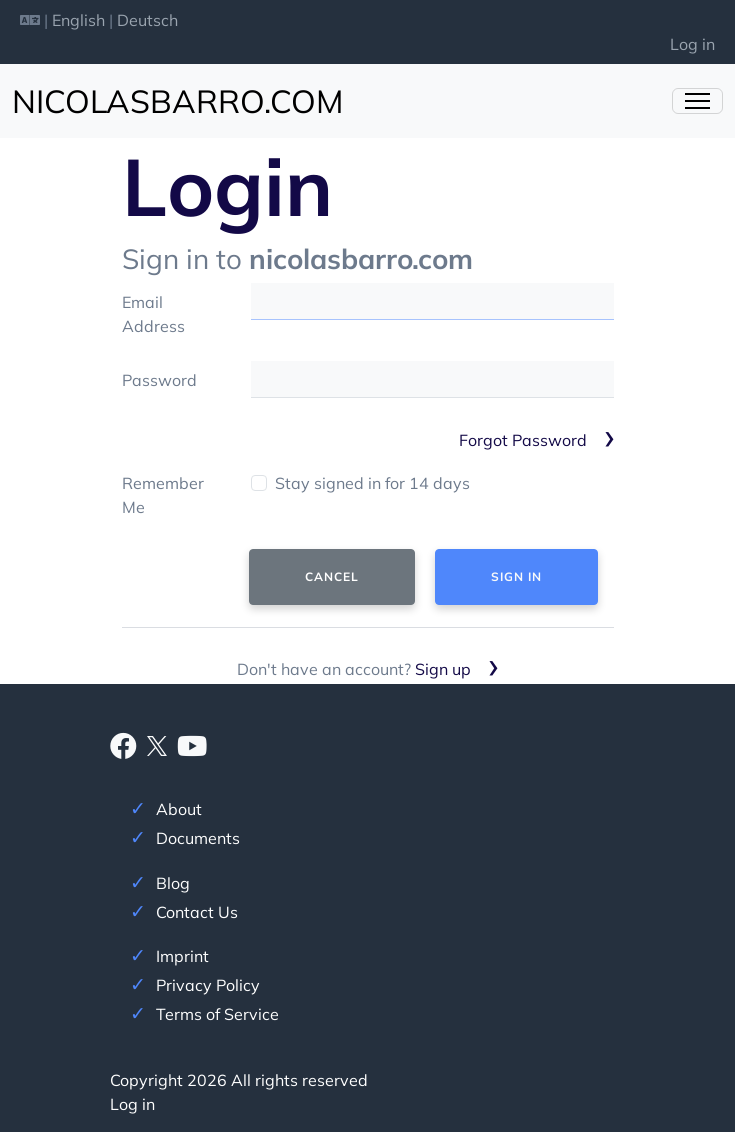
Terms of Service (217, 1014)
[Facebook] (123, 750)
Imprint (182, 956)
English (78, 20)
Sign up (443, 669)
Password (159, 380)
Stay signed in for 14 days (372, 483)
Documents (198, 838)
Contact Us (197, 912)
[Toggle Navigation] (697, 101)
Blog (173, 883)
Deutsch (147, 20)
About (179, 809)
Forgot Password (523, 440)
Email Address (153, 314)
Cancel (332, 576)
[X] (157, 744)
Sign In (516, 576)
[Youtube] (192, 750)
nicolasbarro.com (177, 101)
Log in (692, 44)
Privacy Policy (208, 985)
